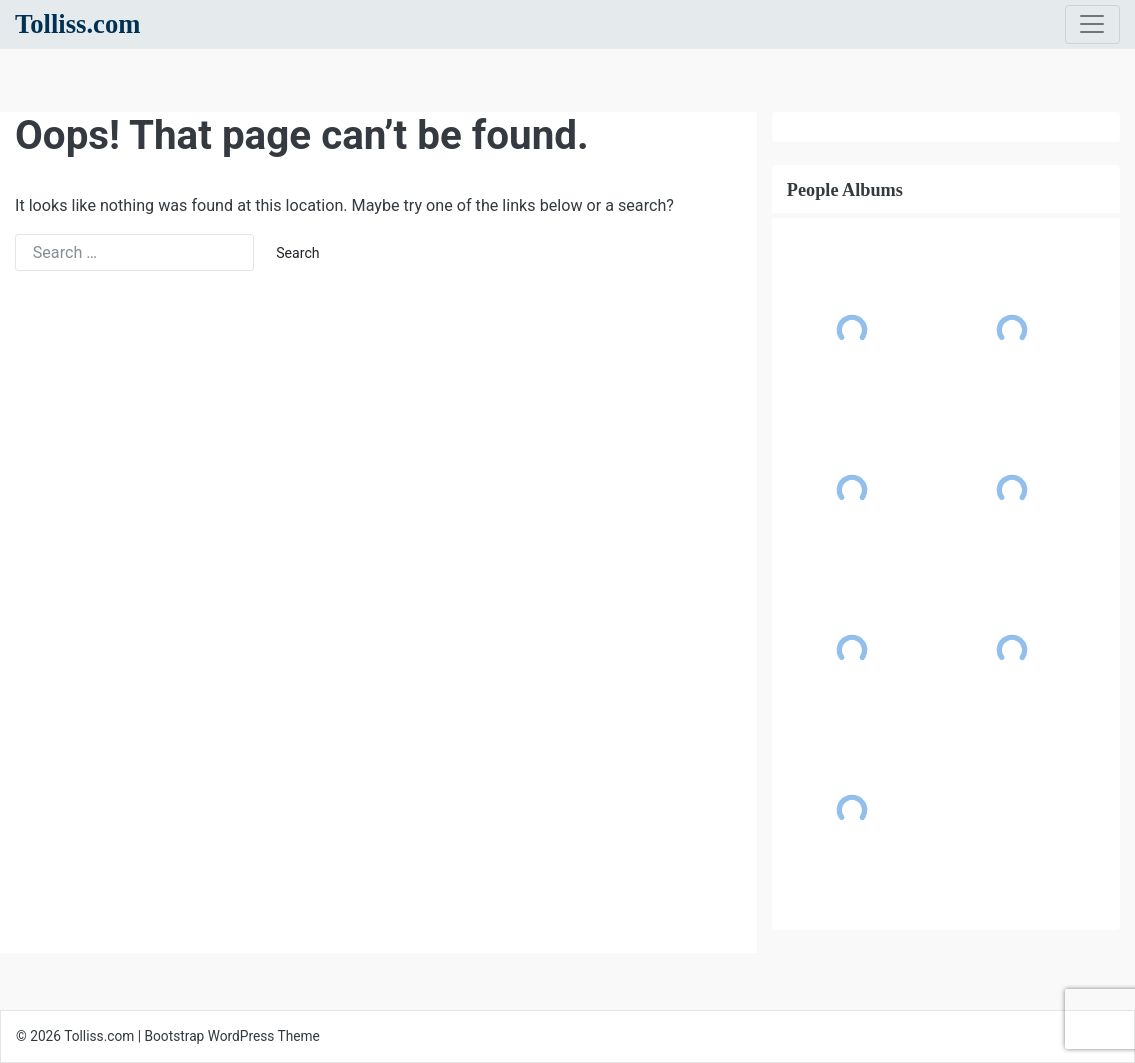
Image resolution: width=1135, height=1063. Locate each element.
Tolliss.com (77, 24)
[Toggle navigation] (1092, 25)
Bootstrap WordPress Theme (232, 1036)
